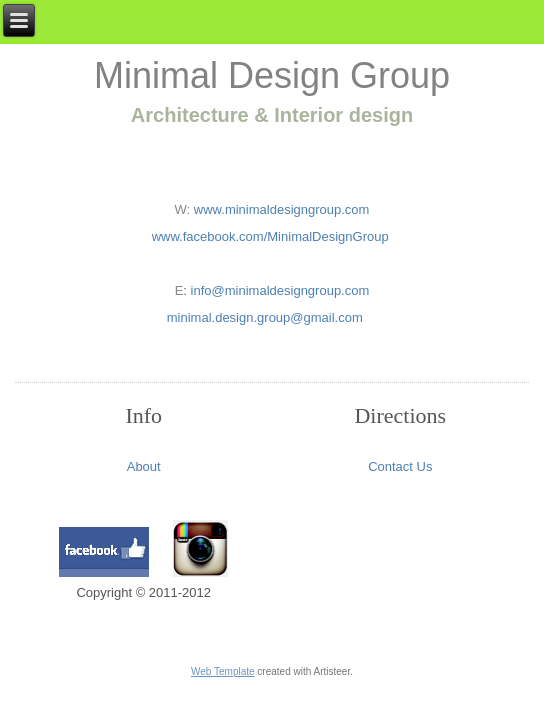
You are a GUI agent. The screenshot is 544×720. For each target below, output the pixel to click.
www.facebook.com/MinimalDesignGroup (272, 236)
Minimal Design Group (272, 75)
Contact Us (400, 466)
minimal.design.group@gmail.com (265, 317)
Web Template (223, 671)
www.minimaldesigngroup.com (279, 209)
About (144, 466)
